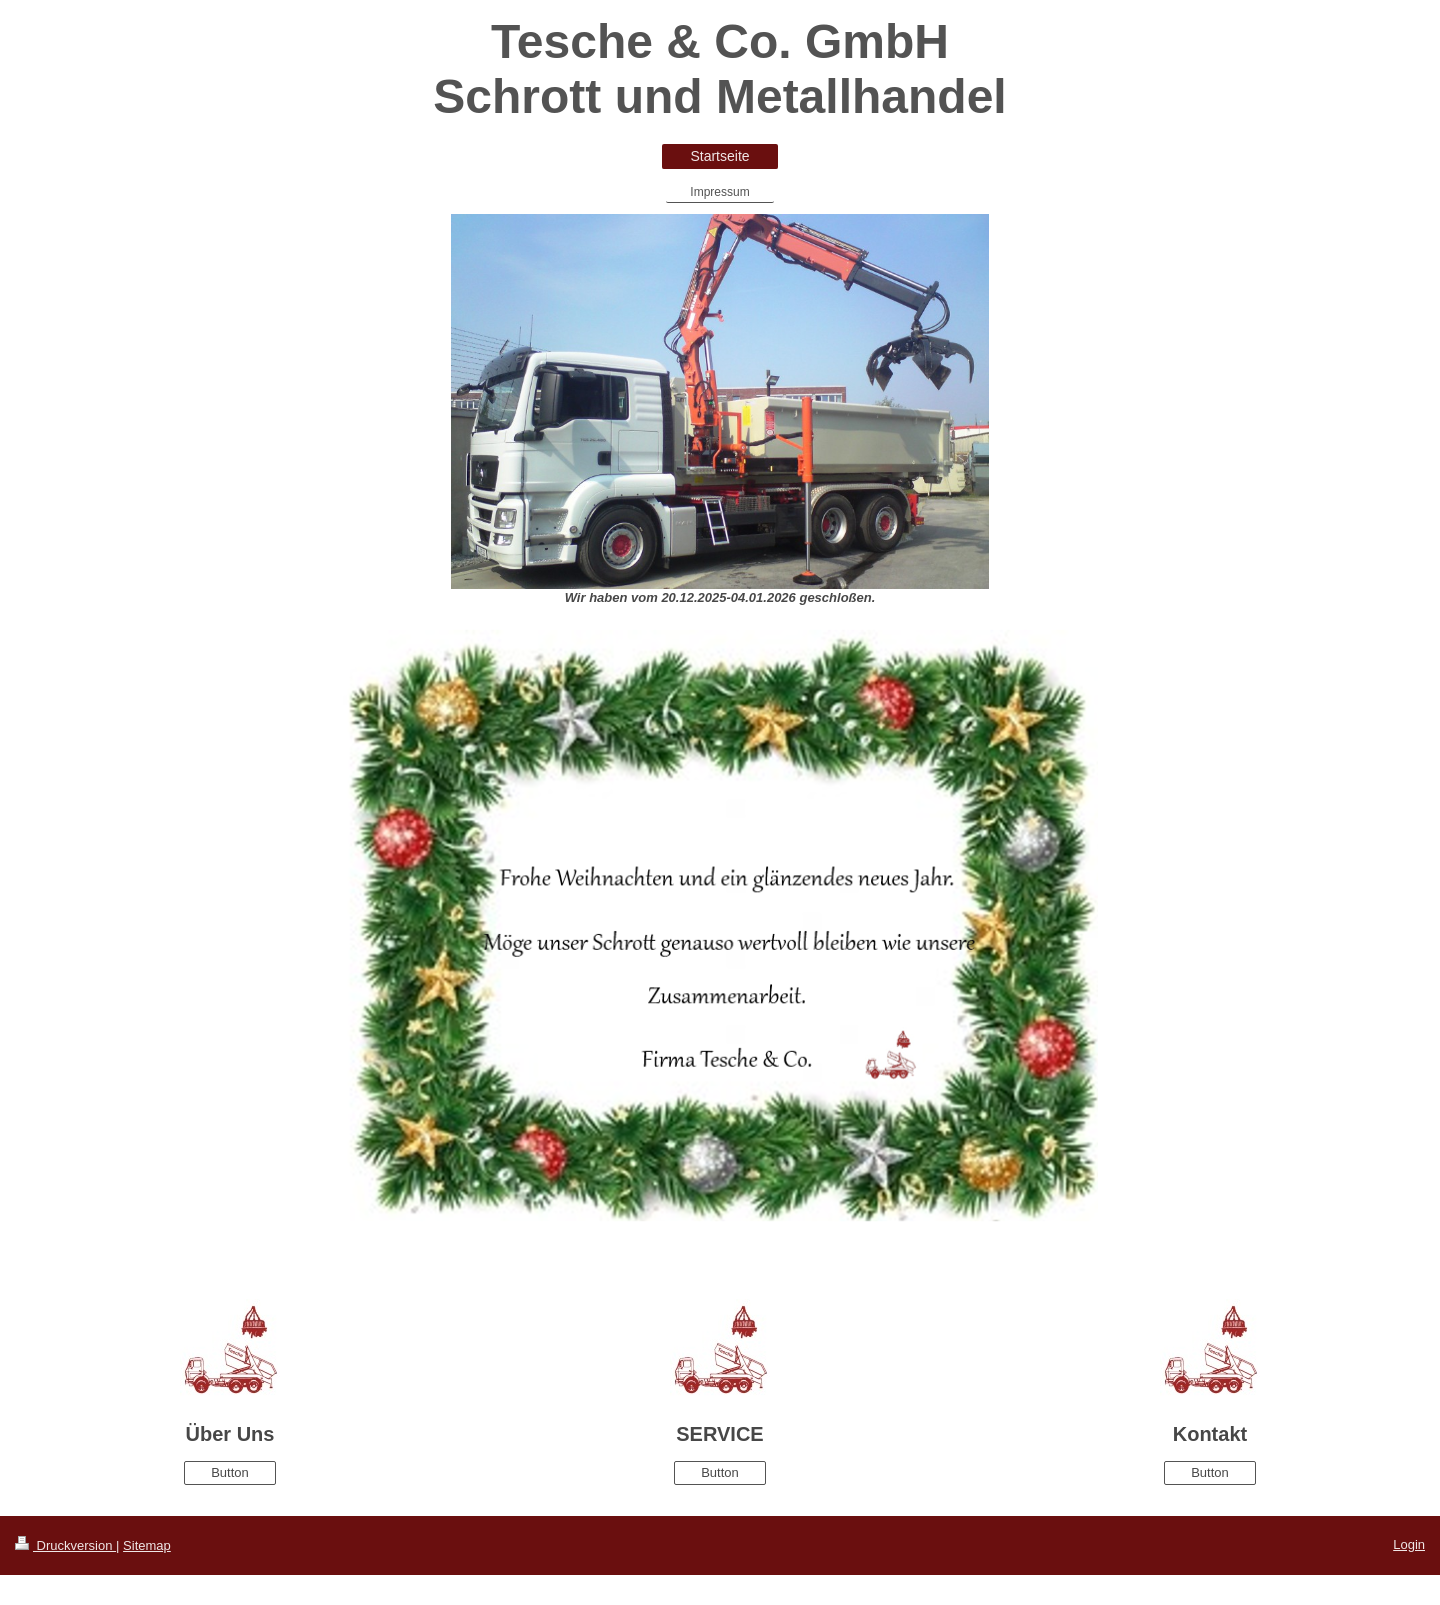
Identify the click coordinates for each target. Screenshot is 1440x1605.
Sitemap (147, 1545)
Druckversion (65, 1545)
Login (1409, 1544)
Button (230, 1472)
